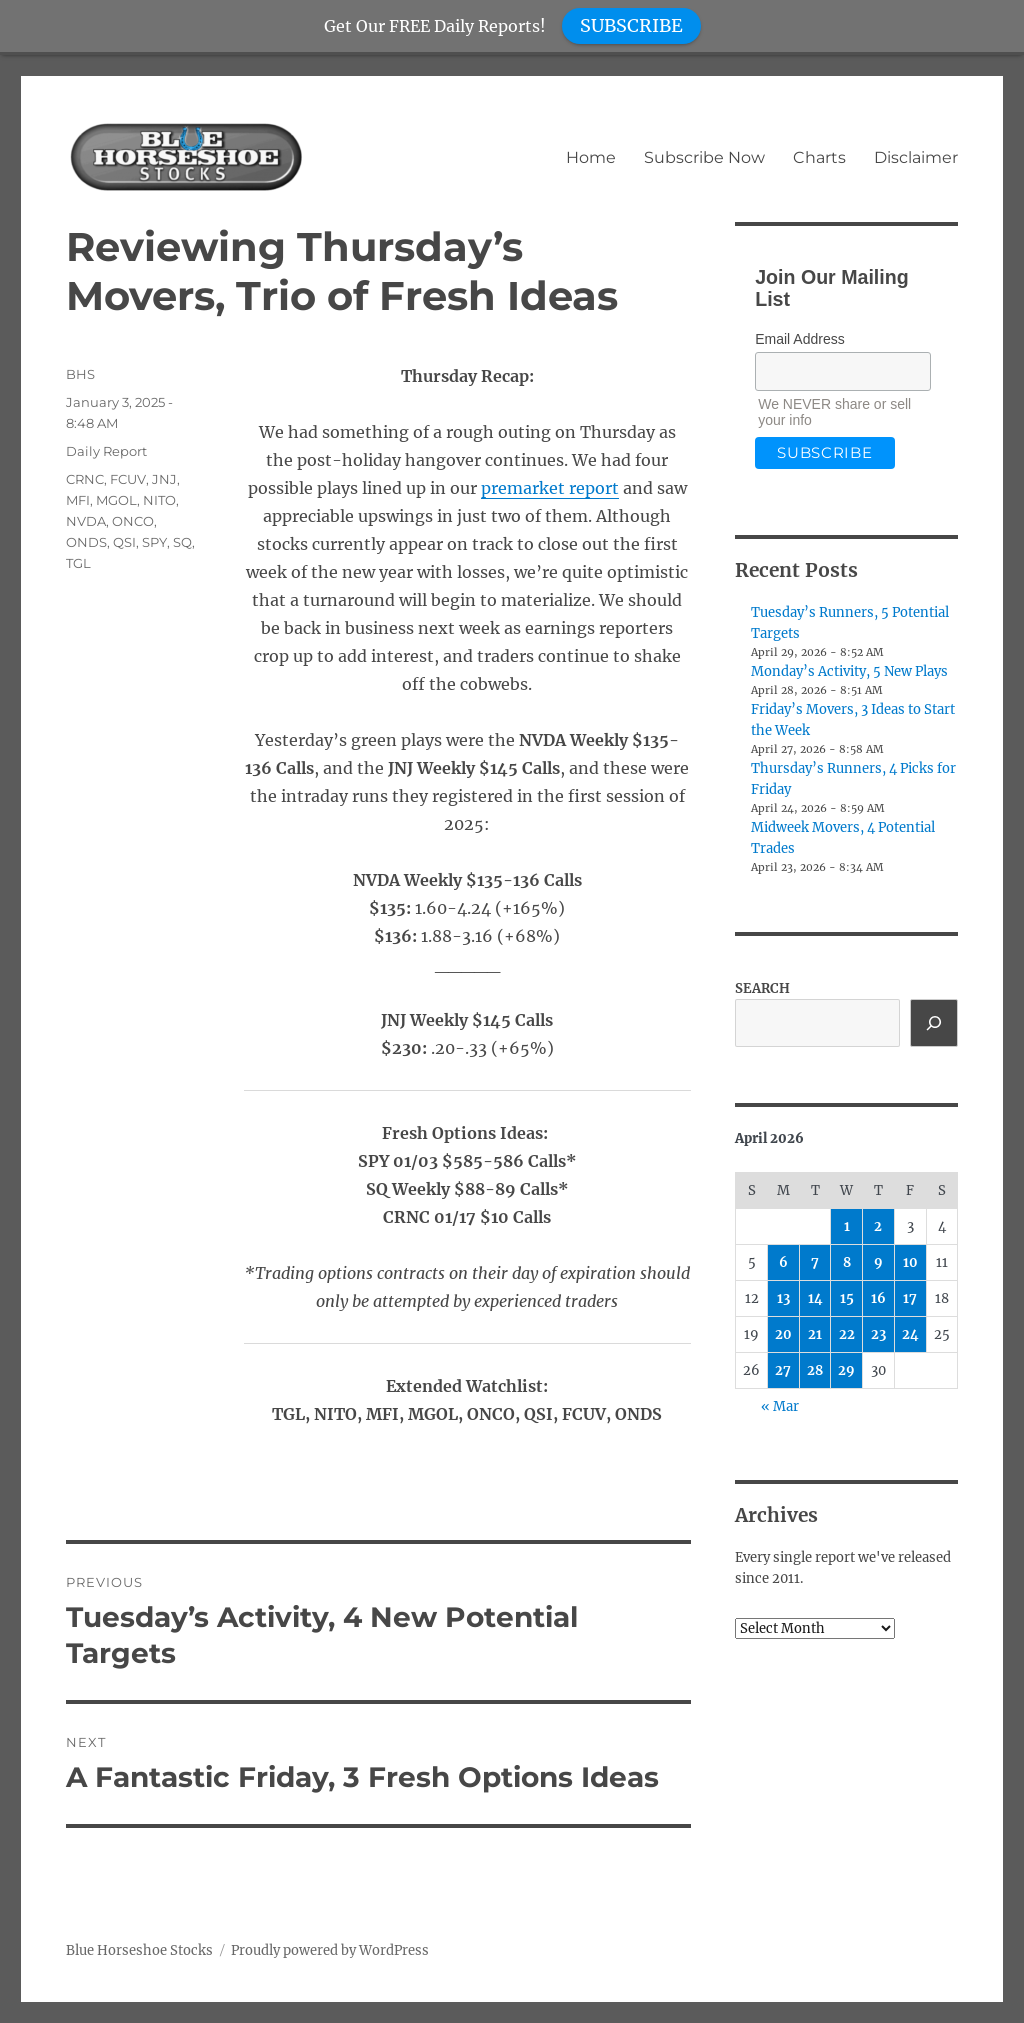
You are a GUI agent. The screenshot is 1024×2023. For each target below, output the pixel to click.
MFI (78, 500)
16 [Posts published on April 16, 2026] (878, 1298)
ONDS (86, 542)
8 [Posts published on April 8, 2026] (847, 1262)
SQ (182, 542)
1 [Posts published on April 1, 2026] (847, 1226)
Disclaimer (916, 157)
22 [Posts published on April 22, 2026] (847, 1334)
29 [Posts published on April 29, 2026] (846, 1370)
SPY (154, 542)
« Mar (780, 1406)
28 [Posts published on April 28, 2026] (815, 1370)
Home (591, 157)
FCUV (128, 479)
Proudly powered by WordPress (330, 1950)
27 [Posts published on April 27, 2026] (783, 1370)
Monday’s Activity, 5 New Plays (849, 671)
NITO (159, 500)
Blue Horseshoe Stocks (139, 1950)
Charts (819, 157)
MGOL (116, 500)
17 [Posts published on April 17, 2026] (910, 1298)
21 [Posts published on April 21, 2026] (815, 1334)
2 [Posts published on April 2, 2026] (878, 1226)
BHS (80, 374)
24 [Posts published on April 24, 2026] (910, 1334)
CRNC (85, 479)
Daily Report (106, 451)
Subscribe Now (704, 157)
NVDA (86, 521)
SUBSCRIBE (631, 25)
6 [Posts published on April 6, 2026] (783, 1262)
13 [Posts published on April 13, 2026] (783, 1298)
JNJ (164, 479)
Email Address (799, 339)
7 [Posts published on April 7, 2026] (815, 1262)
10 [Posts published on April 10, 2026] (910, 1262)
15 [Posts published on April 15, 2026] (847, 1298)
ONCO (133, 521)
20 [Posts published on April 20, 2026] (783, 1334)
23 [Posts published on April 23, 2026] (878, 1334)
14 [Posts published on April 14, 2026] (815, 1298)
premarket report (550, 488)
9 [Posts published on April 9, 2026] (878, 1262)
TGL (78, 563)
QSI (124, 542)
